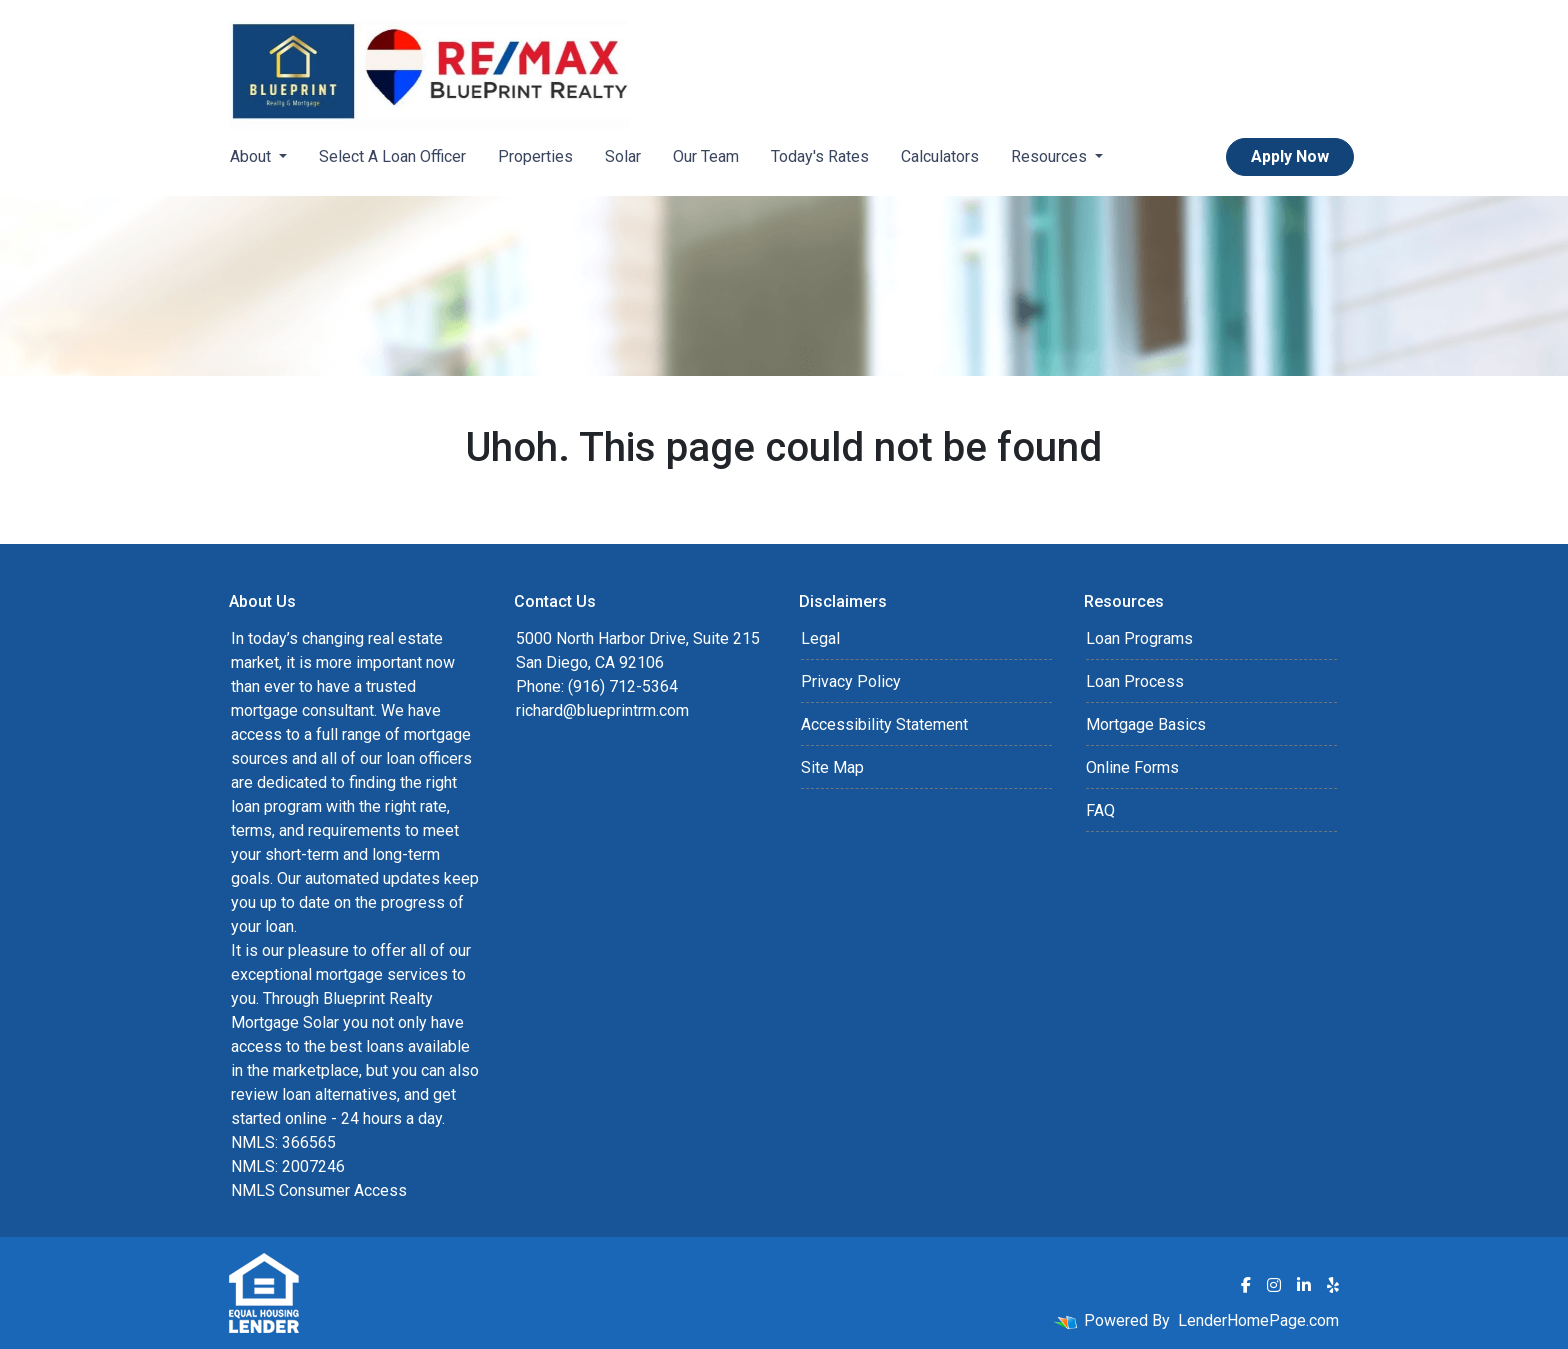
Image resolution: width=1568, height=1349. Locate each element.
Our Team (706, 156)
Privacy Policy (851, 681)
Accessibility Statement (884, 724)
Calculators (940, 156)
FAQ (1100, 810)
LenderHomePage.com (1258, 1320)
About (252, 156)
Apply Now (1290, 156)
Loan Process (1135, 681)
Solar (623, 156)
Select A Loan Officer (392, 156)
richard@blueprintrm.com (602, 710)
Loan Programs (1139, 638)
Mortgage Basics (1146, 724)
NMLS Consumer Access (319, 1190)
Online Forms (1132, 767)
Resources (1051, 156)
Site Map (832, 767)
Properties (535, 156)
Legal (820, 638)
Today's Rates (820, 156)
